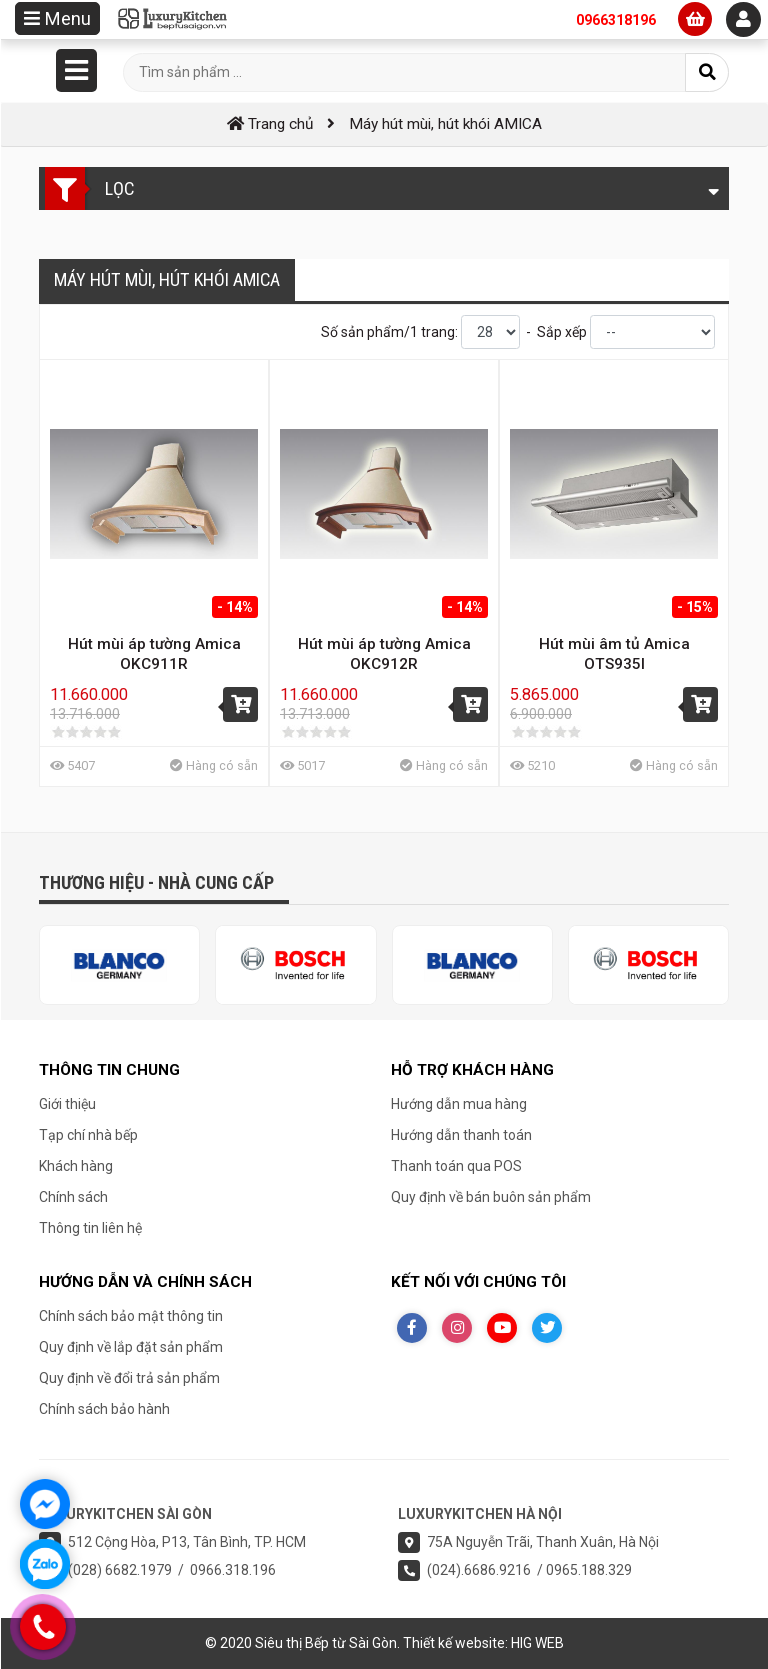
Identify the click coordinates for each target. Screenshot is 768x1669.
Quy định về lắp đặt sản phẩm (131, 1347)
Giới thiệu (67, 1104)
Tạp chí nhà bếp (88, 1135)
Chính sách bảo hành (104, 1409)
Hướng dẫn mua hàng (459, 1104)
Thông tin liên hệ (90, 1228)
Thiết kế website (454, 1643)
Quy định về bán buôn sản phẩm (491, 1197)
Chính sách (73, 1197)
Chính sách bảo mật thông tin (131, 1316)
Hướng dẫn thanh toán (461, 1135)
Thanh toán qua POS (456, 1166)
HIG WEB (537, 1643)
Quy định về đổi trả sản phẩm (129, 1378)
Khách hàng (76, 1166)
